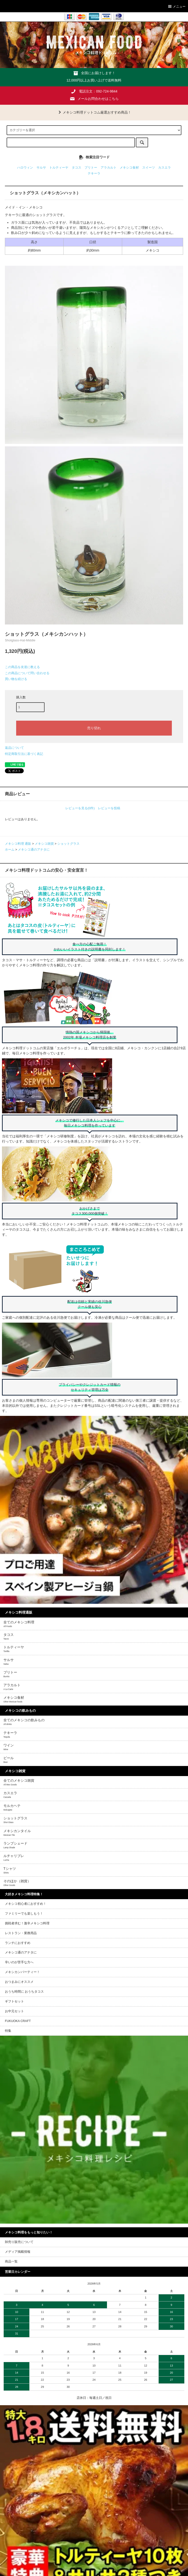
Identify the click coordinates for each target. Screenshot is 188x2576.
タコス (76, 167)
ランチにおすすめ (17, 1943)
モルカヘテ (12, 1807)
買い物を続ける (16, 679)
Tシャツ (9, 1870)
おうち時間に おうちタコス (24, 1991)
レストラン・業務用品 (21, 1933)
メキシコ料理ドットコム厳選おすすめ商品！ (94, 112)
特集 (8, 2031)
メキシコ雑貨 (44, 843)
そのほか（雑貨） (17, 1882)
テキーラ (94, 173)
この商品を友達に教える (22, 667)
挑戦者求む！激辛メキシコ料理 (27, 1923)
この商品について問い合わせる (27, 673)
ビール (8, 1759)
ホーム (9, 849)
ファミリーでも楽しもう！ (24, 1913)
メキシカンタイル (17, 1832)
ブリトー (90, 167)
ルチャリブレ (13, 1857)
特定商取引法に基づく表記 (24, 754)
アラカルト (109, 167)
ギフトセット (14, 2001)
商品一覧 (11, 2261)
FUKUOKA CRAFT (18, 2021)
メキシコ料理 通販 (18, 843)
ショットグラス (68, 843)
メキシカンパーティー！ (22, 1972)
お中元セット (14, 2011)
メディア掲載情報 (17, 2251)
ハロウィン (25, 167)
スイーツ (148, 167)
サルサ (41, 167)
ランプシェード (15, 1845)
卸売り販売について (19, 2242)
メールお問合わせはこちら (98, 99)
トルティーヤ (58, 167)
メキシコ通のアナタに (34, 849)
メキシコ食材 (129, 167)
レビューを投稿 (109, 808)
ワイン (8, 1747)
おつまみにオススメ (19, 1982)
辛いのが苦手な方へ (19, 1962)
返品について (14, 748)
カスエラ (164, 167)
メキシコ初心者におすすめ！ (25, 1904)
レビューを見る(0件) (80, 808)
